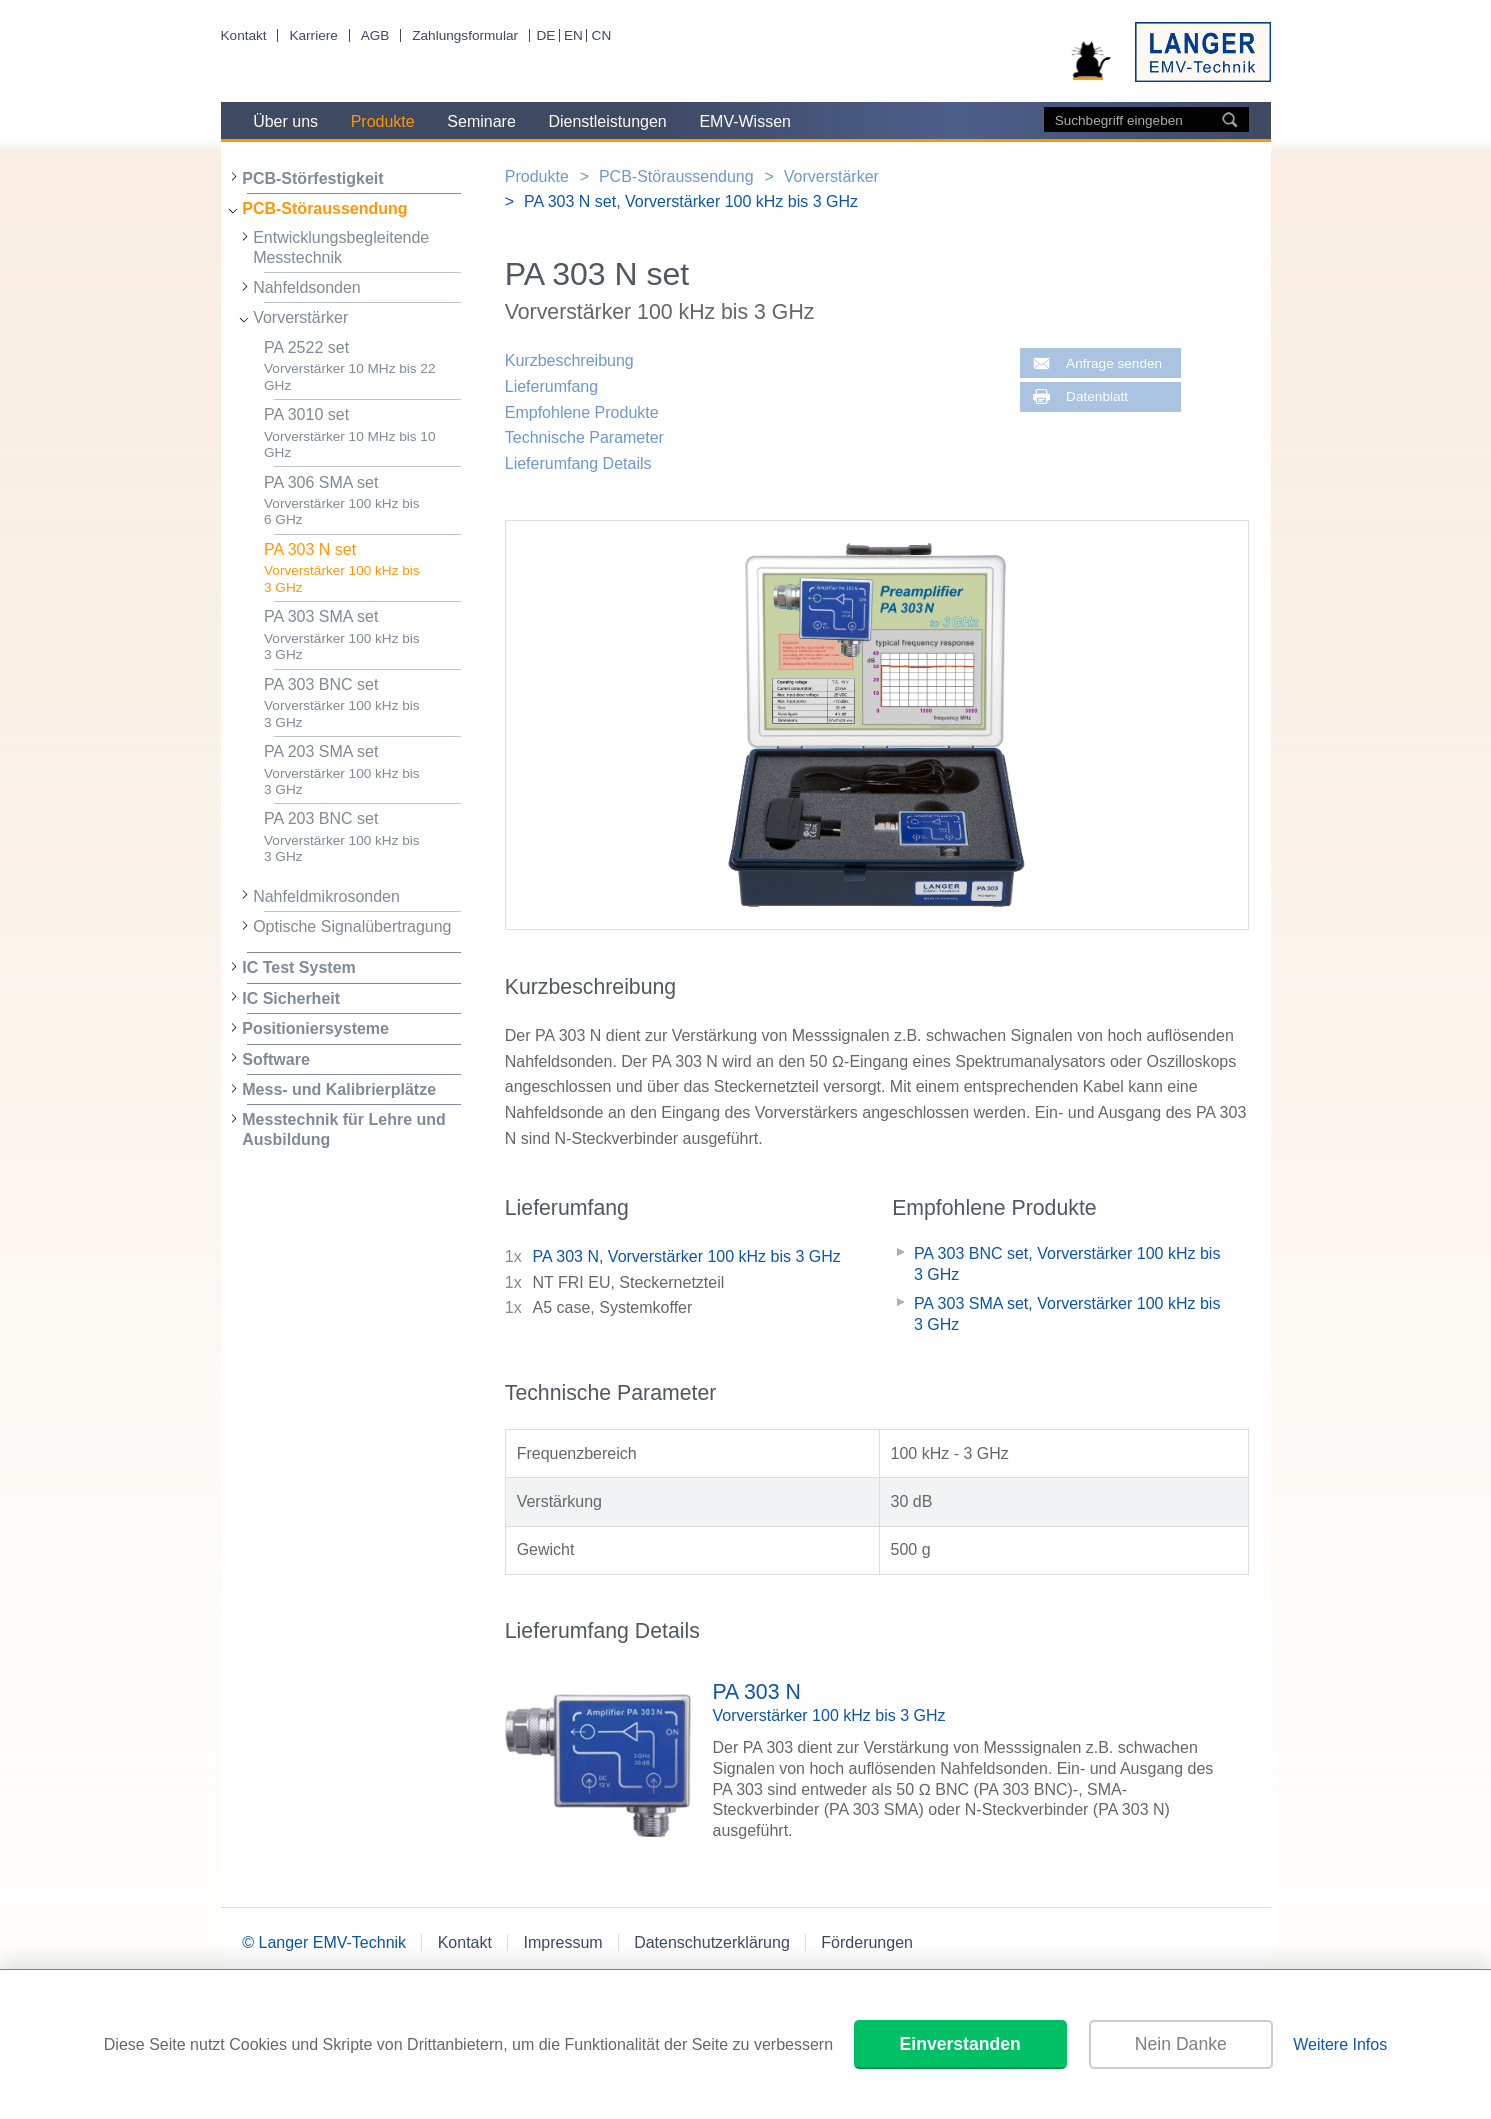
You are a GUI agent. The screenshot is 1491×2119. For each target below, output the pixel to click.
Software (276, 1059)
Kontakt (244, 35)
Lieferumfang (551, 386)
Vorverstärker (300, 317)
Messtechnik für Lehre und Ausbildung (344, 1129)
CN (602, 35)
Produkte (383, 121)
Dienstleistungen (607, 121)
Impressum (562, 1942)
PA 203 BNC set (362, 837)
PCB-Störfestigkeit (312, 178)
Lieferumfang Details (578, 463)
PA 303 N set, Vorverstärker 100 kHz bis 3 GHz (691, 201)
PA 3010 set (362, 433)
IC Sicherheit (291, 998)
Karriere (313, 35)
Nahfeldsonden (307, 287)
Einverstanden (960, 2044)
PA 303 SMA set (362, 635)
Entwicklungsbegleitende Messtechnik (341, 247)
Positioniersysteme (315, 1028)
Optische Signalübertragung (352, 926)
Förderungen (867, 1942)
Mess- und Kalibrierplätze (339, 1089)
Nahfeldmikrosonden (326, 896)
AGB (375, 35)
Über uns (285, 121)
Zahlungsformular (465, 35)
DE (545, 35)
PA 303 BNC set (362, 703)
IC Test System (299, 967)
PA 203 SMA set (362, 770)
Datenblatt (1097, 396)
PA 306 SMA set (362, 501)
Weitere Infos (1340, 2044)
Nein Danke (1181, 2044)
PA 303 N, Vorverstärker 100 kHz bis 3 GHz (687, 1256)
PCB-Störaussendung (324, 208)
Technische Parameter (584, 437)
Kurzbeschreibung (569, 360)
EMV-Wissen (745, 121)
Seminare (481, 121)
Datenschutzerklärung (712, 1942)
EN (573, 35)
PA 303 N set (362, 568)
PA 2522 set (362, 366)
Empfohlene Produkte (582, 412)
